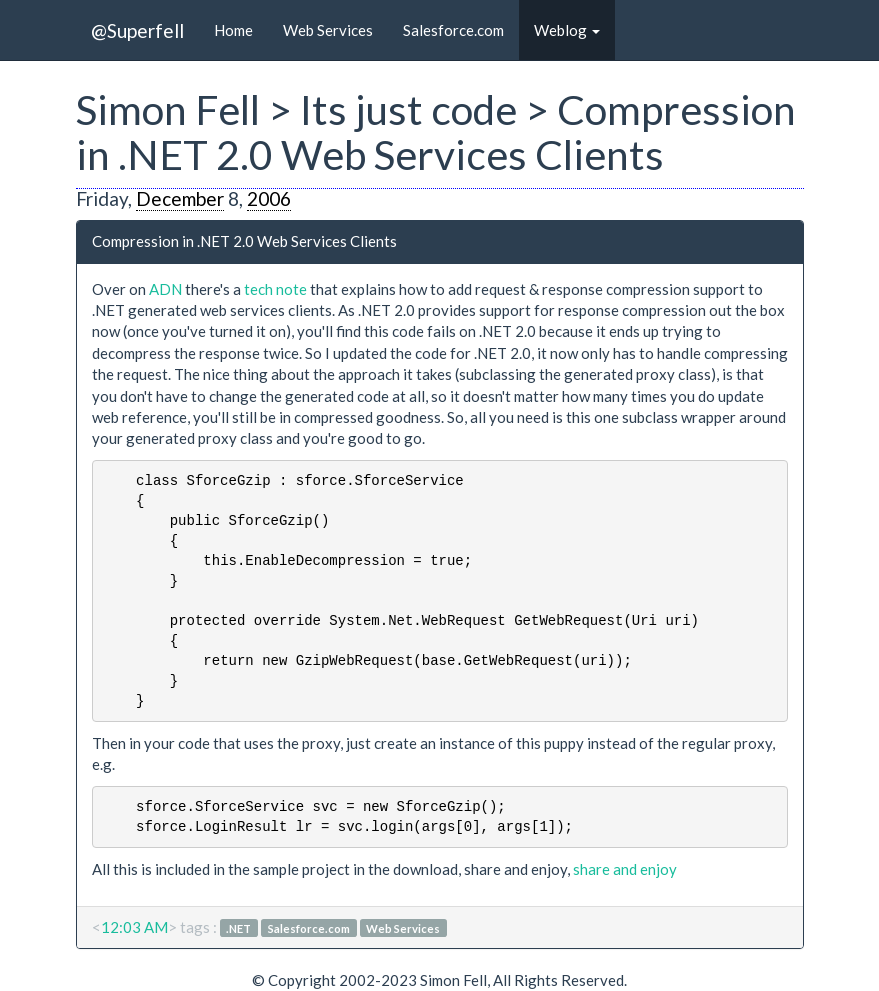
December (180, 198)
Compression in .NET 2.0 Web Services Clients (244, 241)
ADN (165, 289)
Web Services (328, 30)
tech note (275, 289)
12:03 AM (134, 927)
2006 (269, 198)
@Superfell (137, 30)
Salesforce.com (453, 30)
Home (233, 30)
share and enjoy (625, 869)
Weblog (567, 30)
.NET (238, 928)
